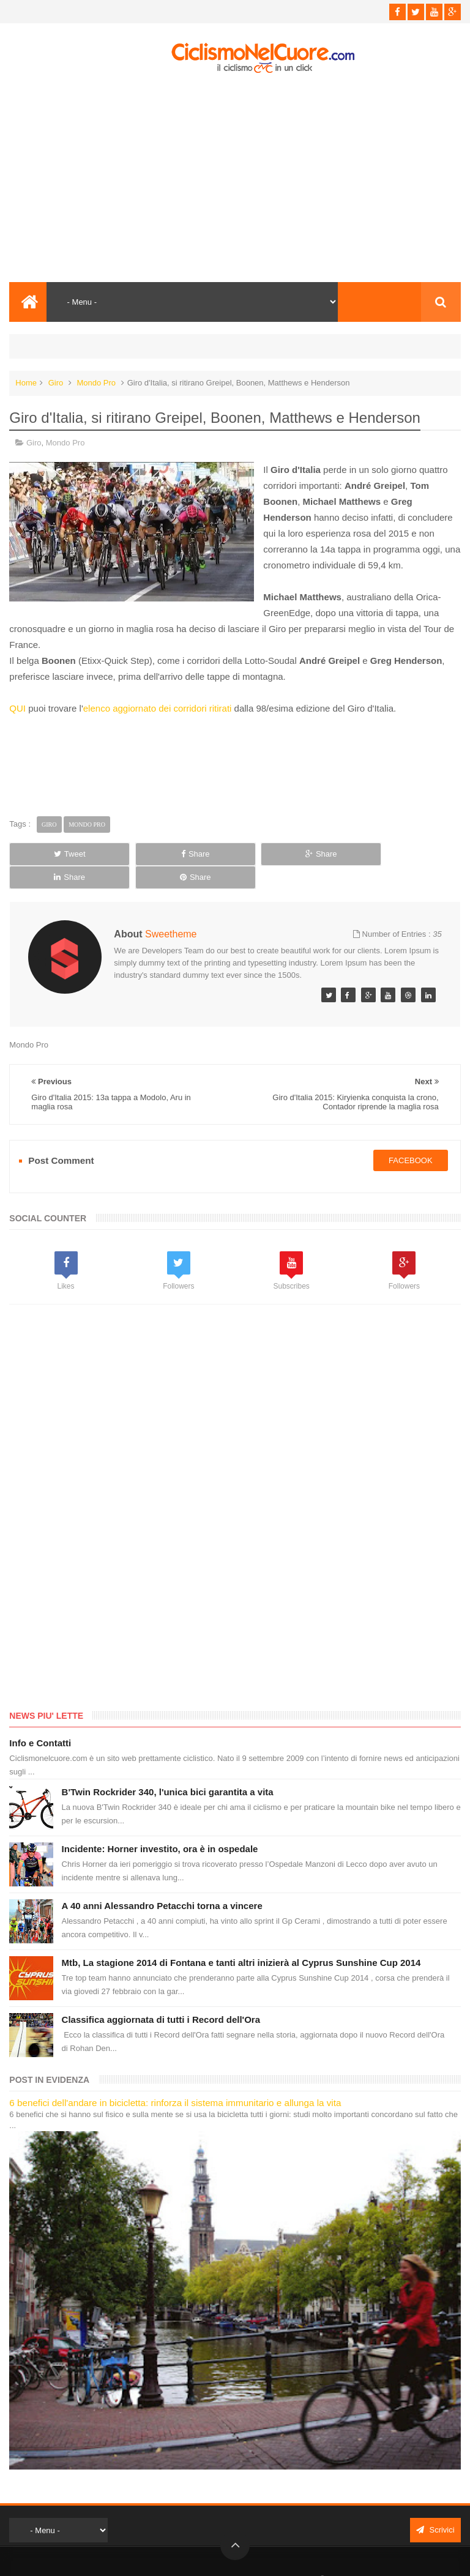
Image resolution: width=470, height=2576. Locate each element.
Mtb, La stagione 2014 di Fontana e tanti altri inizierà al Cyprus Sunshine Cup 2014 (241, 1939)
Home (26, 382)
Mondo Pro (96, 382)
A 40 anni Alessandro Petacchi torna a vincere (162, 1882)
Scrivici (435, 2507)
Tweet (53, 853)
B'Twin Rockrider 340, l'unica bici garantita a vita (168, 1768)
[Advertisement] (235, 178)
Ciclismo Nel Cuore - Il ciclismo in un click (244, 2556)
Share (143, 853)
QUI (17, 708)
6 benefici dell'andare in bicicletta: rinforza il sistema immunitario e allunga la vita (175, 2079)
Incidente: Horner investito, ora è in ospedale (160, 1825)
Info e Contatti (40, 1719)
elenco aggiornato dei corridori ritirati (157, 708)
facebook (411, 1137)
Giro (56, 382)
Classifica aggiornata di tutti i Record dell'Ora (161, 1996)
